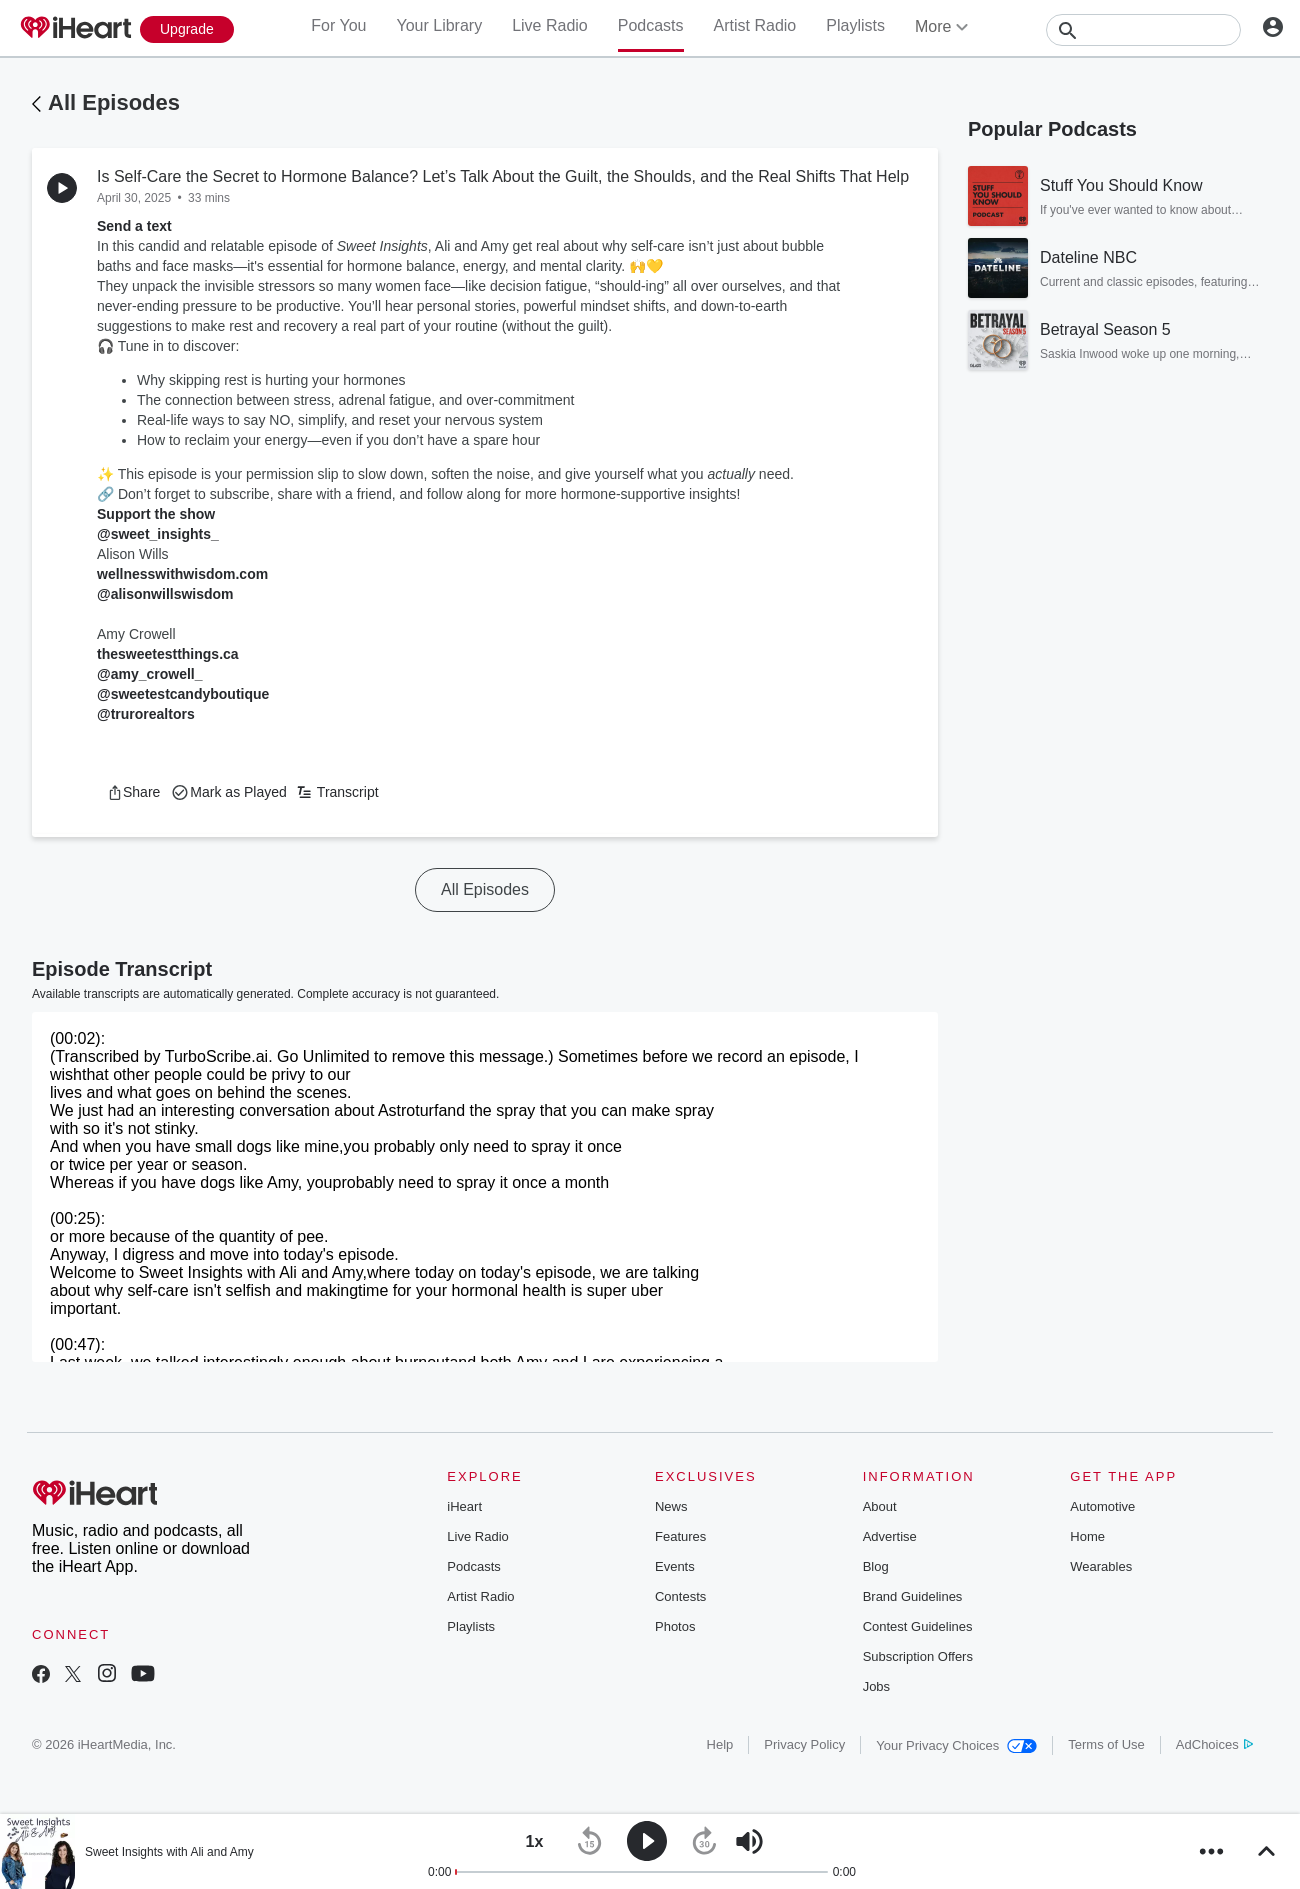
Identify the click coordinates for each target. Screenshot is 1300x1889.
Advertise (890, 1536)
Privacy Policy (804, 1744)
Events (675, 1566)
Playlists (855, 25)
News (671, 1506)
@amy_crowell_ (150, 674)
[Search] (1143, 30)
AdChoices (1214, 1744)
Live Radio (550, 25)
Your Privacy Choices (956, 1745)
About (880, 1506)
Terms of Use (1106, 1744)
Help (720, 1744)
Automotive (1102, 1506)
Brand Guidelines (913, 1596)
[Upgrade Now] (187, 29)
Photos (675, 1626)
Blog (876, 1566)
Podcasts (651, 25)
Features (680, 1536)
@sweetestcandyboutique (183, 694)
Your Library (439, 25)
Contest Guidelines (918, 1626)
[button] (133, 792)
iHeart (464, 1506)
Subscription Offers (918, 1656)
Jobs (876, 1686)
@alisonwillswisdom (165, 594)
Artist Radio (755, 25)
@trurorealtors (146, 714)
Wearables (1101, 1566)
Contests (680, 1596)
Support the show (156, 514)
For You (338, 25)
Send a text (134, 226)
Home (1087, 1536)
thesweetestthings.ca (168, 654)
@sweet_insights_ (158, 534)
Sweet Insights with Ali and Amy (169, 1852)
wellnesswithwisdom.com (182, 574)
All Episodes (114, 102)
